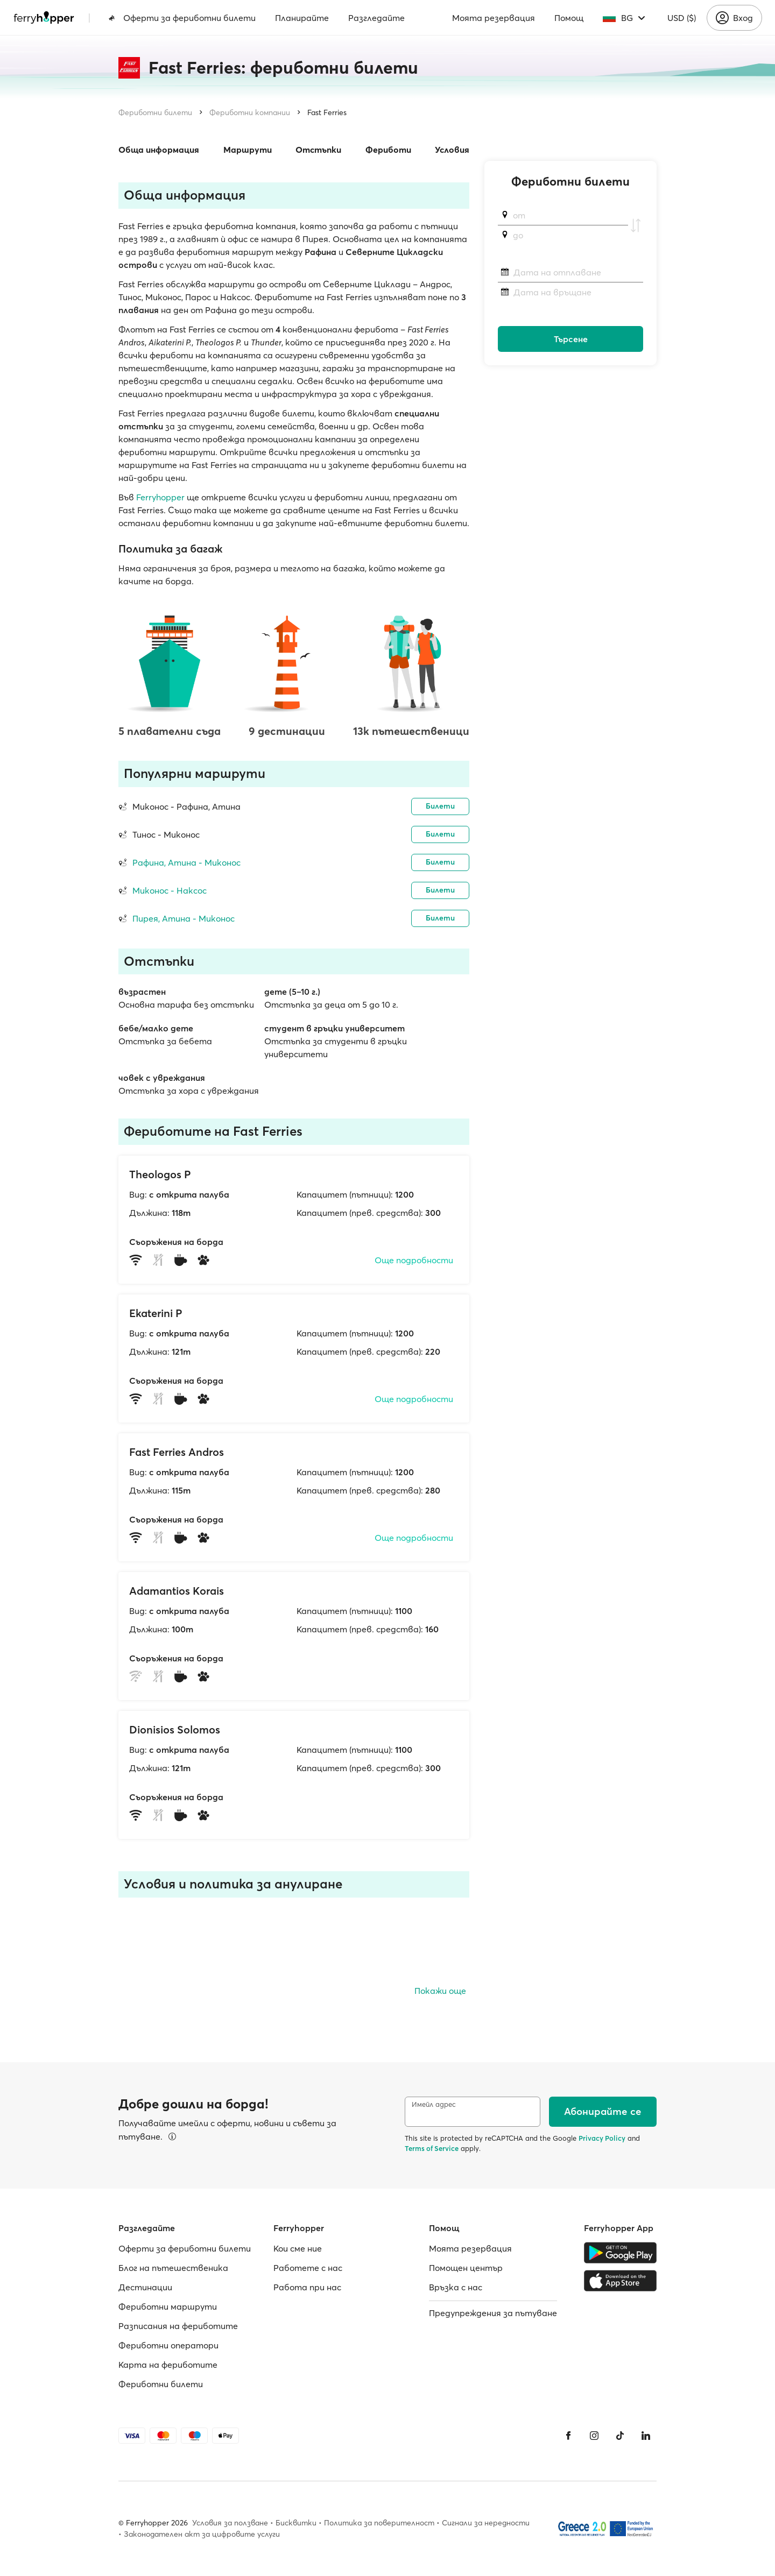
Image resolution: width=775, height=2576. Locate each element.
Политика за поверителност (379, 2523)
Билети (440, 806)
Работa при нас (307, 2287)
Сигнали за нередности (486, 2523)
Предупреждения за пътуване (493, 2313)
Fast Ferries (327, 112)
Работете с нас (307, 2267)
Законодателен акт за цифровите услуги (202, 2534)
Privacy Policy (602, 2138)
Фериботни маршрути (167, 2306)
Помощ (568, 17)
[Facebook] (568, 2435)
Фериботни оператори (168, 2345)
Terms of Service (432, 2148)
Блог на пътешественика (173, 2267)
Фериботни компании (249, 112)
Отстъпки (318, 149)
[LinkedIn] (646, 2435)
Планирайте (302, 17)
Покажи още (440, 1990)
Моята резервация (493, 17)
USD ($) (681, 17)
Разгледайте (376, 17)
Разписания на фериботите (178, 2325)
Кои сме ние (297, 2248)
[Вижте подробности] (172, 2136)
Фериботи (388, 149)
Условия (452, 149)
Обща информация (158, 149)
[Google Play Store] (620, 2252)
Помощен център (466, 2267)
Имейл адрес (434, 2104)
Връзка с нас (455, 2287)
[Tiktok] (620, 2435)
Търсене (571, 339)
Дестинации (145, 2287)
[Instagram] (594, 2435)
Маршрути (247, 149)
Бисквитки (296, 2523)
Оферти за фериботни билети (182, 17)
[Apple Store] (620, 2280)
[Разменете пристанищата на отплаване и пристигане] (635, 225)
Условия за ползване (230, 2523)
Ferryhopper (160, 497)
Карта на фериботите (167, 2364)
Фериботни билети (155, 112)
